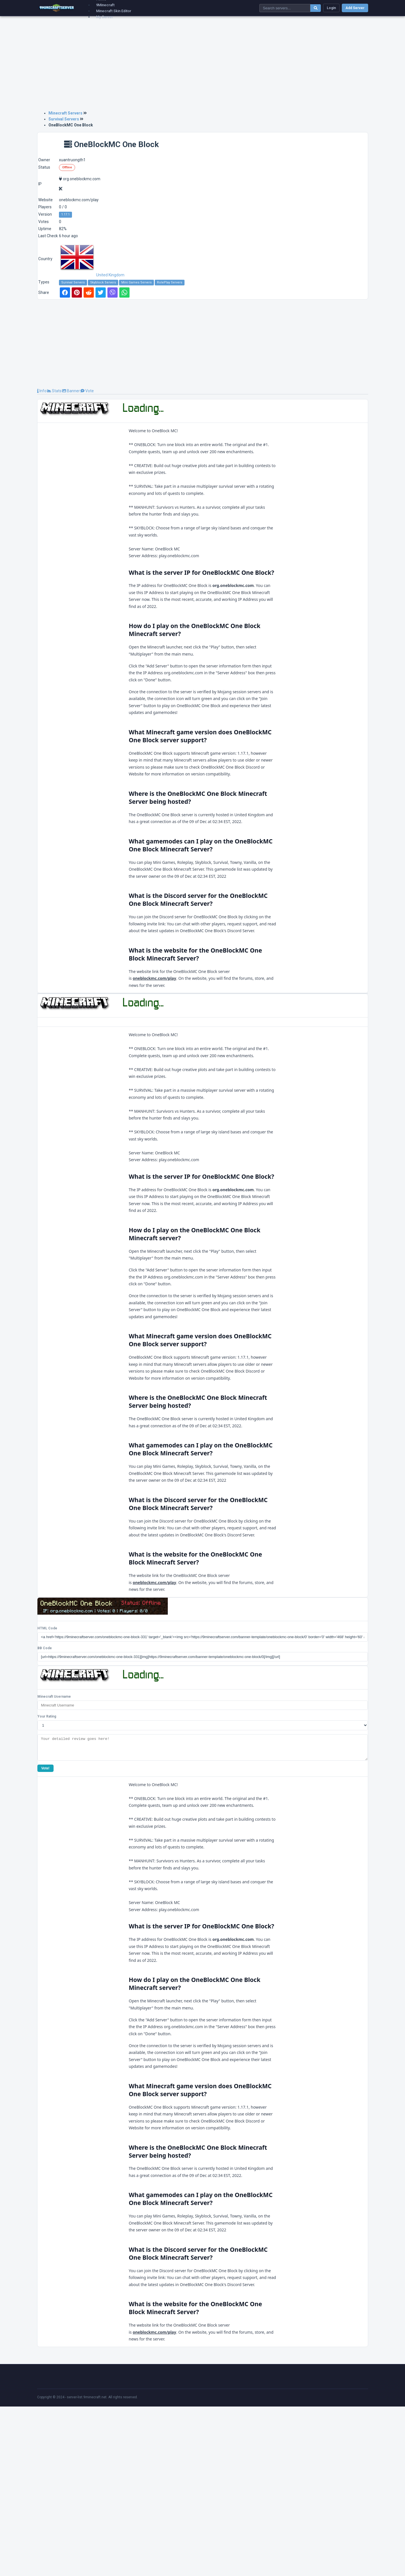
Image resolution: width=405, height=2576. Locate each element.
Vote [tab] (87, 391)
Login (331, 8)
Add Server (354, 8)
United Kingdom (91, 275)
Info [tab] (41, 391)
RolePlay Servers (169, 282)
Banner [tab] (71, 391)
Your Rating (46, 1882)
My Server (104, 17)
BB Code (44, 1813)
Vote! (45, 1938)
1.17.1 (65, 214)
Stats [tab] (54, 391)
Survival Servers (63, 119)
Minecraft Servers (65, 113)
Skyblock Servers (103, 282)
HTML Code (47, 1793)
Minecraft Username (54, 1862)
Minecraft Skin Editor (113, 11)
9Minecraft (105, 5)
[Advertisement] (202, 66)
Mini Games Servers (136, 282)
